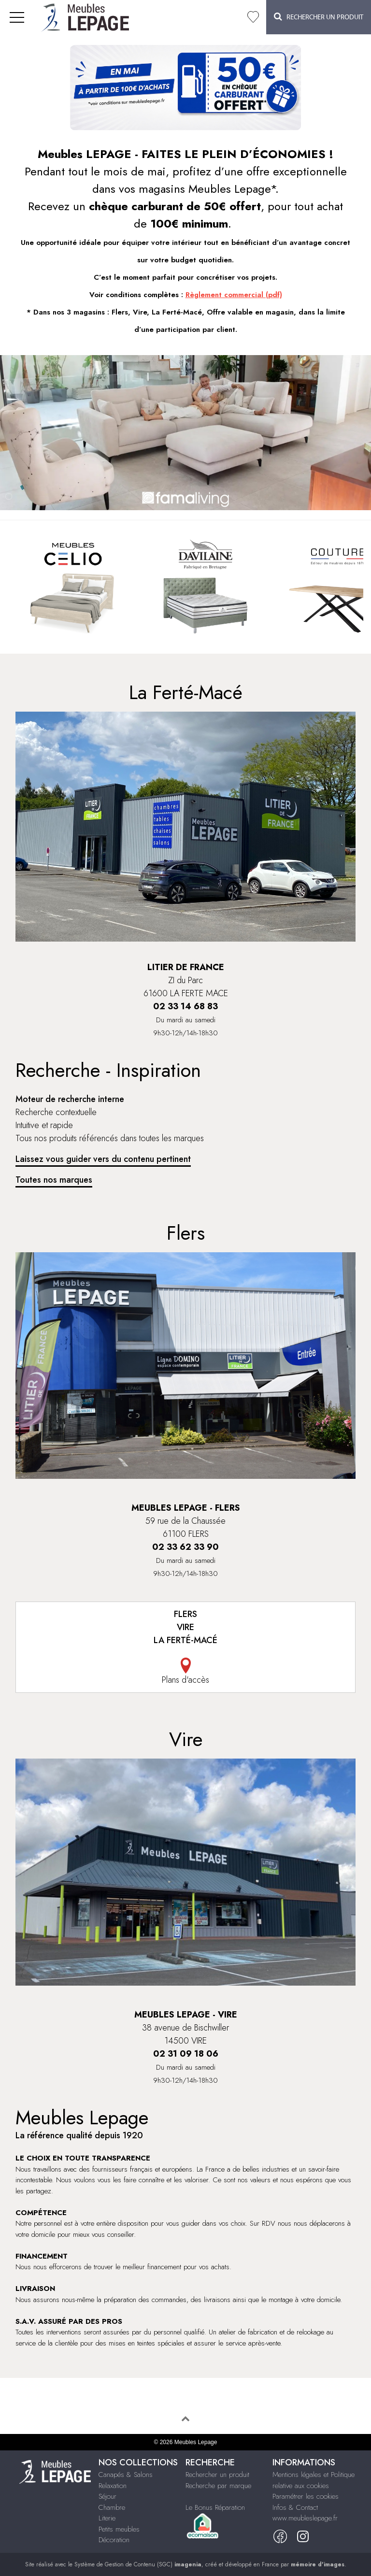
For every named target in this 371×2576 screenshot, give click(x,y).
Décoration (114, 2539)
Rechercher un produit (217, 2474)
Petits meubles (119, 2529)
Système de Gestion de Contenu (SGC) (137, 2564)
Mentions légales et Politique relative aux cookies (313, 2480)
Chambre (112, 2507)
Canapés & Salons (126, 2474)
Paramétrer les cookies (305, 2496)
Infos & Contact (295, 2507)
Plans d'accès (185, 1672)
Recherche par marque (218, 2485)
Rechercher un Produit (318, 16)
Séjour (107, 2496)
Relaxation (113, 2485)
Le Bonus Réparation (215, 2507)
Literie (107, 2518)
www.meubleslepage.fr (305, 2518)
